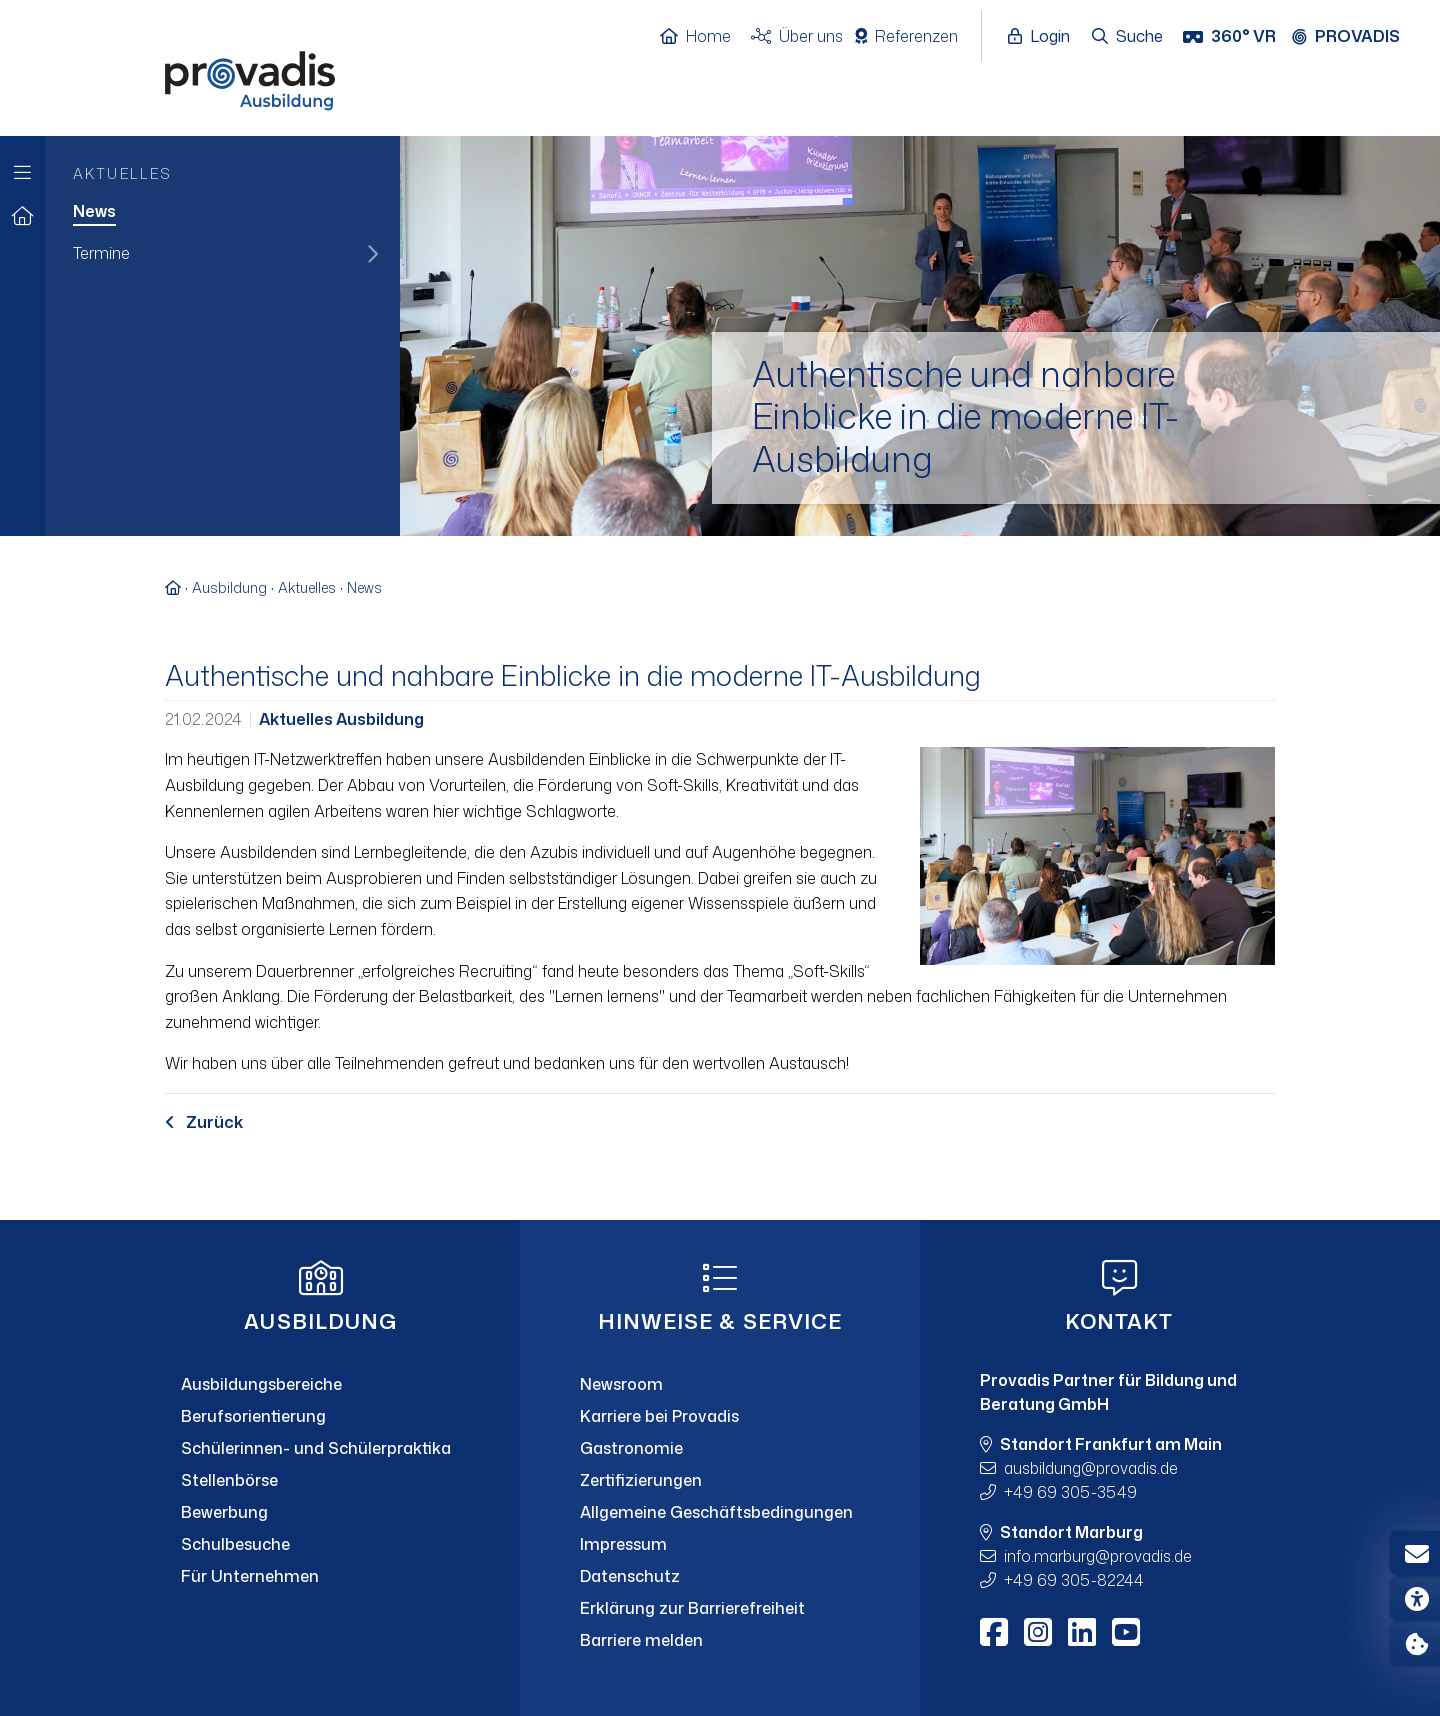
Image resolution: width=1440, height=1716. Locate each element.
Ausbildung (229, 587)
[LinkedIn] (1082, 1632)
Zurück (204, 1122)
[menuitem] (222, 213)
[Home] (705, 37)
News (364, 587)
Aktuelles (307, 587)
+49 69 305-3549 (1070, 1492)
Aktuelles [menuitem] (122, 173)
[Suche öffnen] (1128, 37)
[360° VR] (1231, 37)
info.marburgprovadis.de (1098, 1556)
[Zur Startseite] (22, 216)
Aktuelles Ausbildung (341, 719)
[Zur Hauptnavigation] (22, 167)
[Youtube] (1126, 1632)
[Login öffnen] (1044, 37)
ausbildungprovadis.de (1091, 1468)
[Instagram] (1038, 1632)
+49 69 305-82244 (1074, 1580)
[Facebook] (994, 1632)
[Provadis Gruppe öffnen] (1356, 37)
